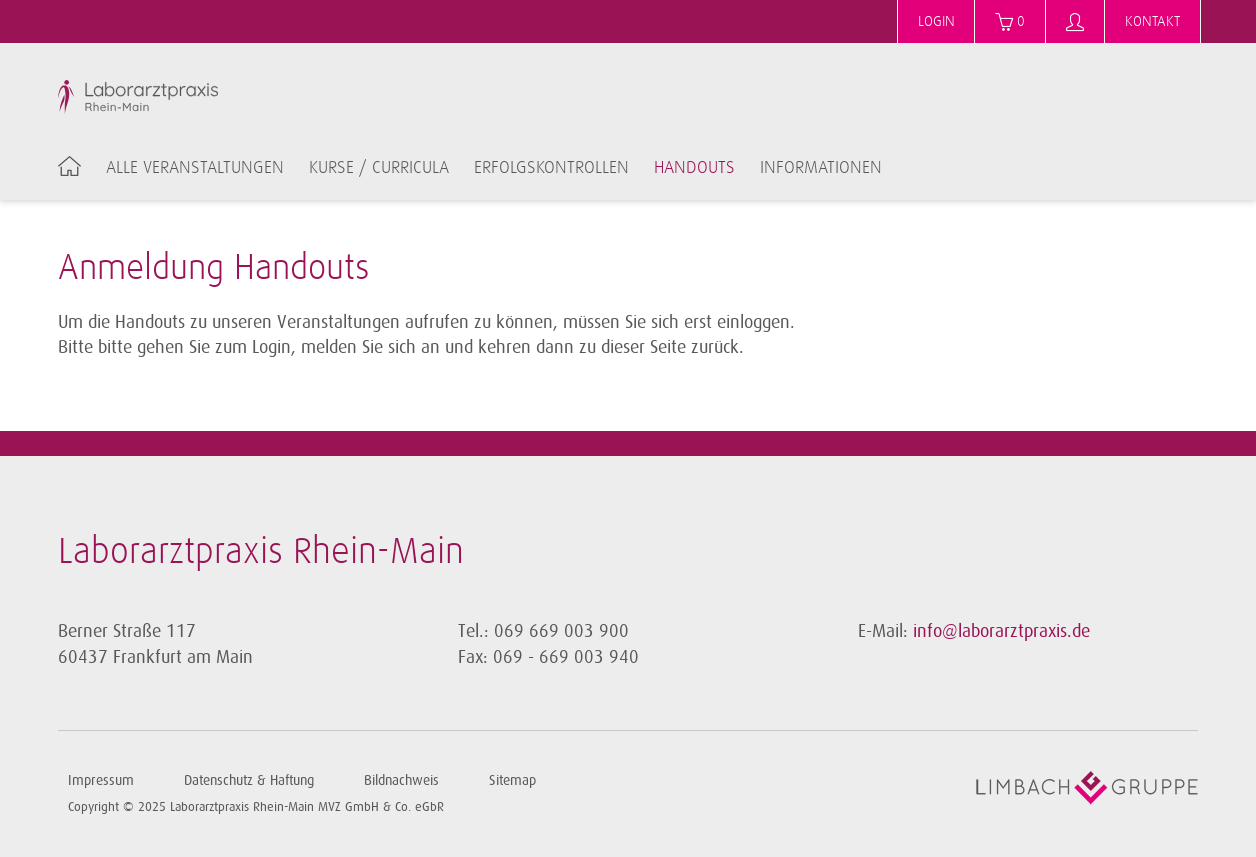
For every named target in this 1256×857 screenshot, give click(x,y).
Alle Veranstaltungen (195, 168)
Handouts (694, 168)
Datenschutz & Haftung (249, 780)
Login (936, 21)
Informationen (821, 168)
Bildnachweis (401, 780)
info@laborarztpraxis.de (1001, 631)
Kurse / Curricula (379, 168)
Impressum (101, 780)
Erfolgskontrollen (551, 168)
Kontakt (1152, 21)
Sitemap (512, 780)
